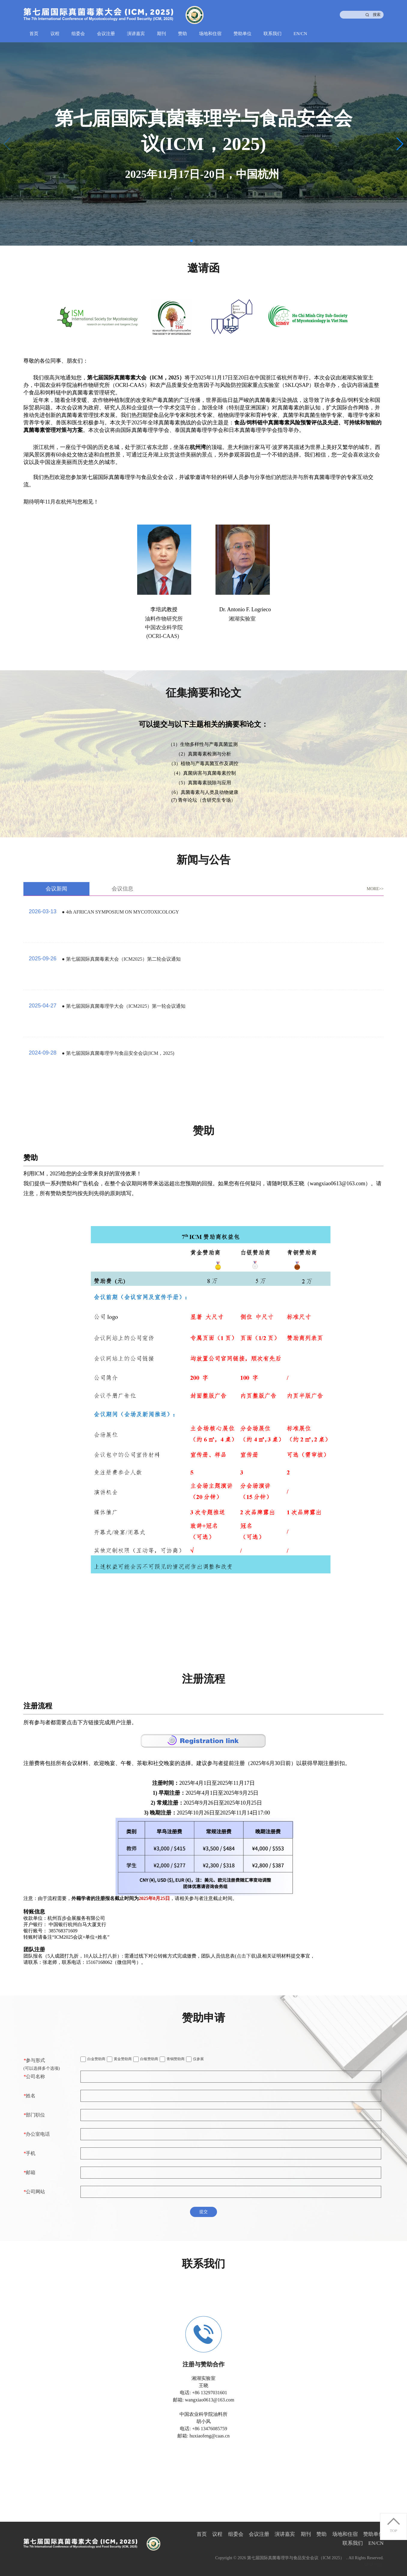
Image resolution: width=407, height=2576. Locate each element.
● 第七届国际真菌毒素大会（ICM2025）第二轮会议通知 (121, 959)
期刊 (161, 33)
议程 (54, 33)
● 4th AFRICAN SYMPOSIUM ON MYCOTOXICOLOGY (120, 911)
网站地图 (374, 2564)
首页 (33, 33)
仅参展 (195, 2059)
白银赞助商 (145, 2059)
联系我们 (273, 33)
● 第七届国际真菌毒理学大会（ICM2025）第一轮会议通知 (123, 1006)
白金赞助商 (92, 2059)
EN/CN (300, 33)
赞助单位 (243, 33)
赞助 (182, 33)
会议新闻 (56, 889)
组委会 (78, 33)
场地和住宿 (210, 33)
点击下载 (246, 1955)
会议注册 (106, 33)
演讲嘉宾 (136, 33)
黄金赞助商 (119, 2059)
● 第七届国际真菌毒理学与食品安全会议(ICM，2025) (118, 1053)
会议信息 (122, 889)
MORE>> (375, 889)
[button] (400, 144)
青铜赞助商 (172, 2059)
